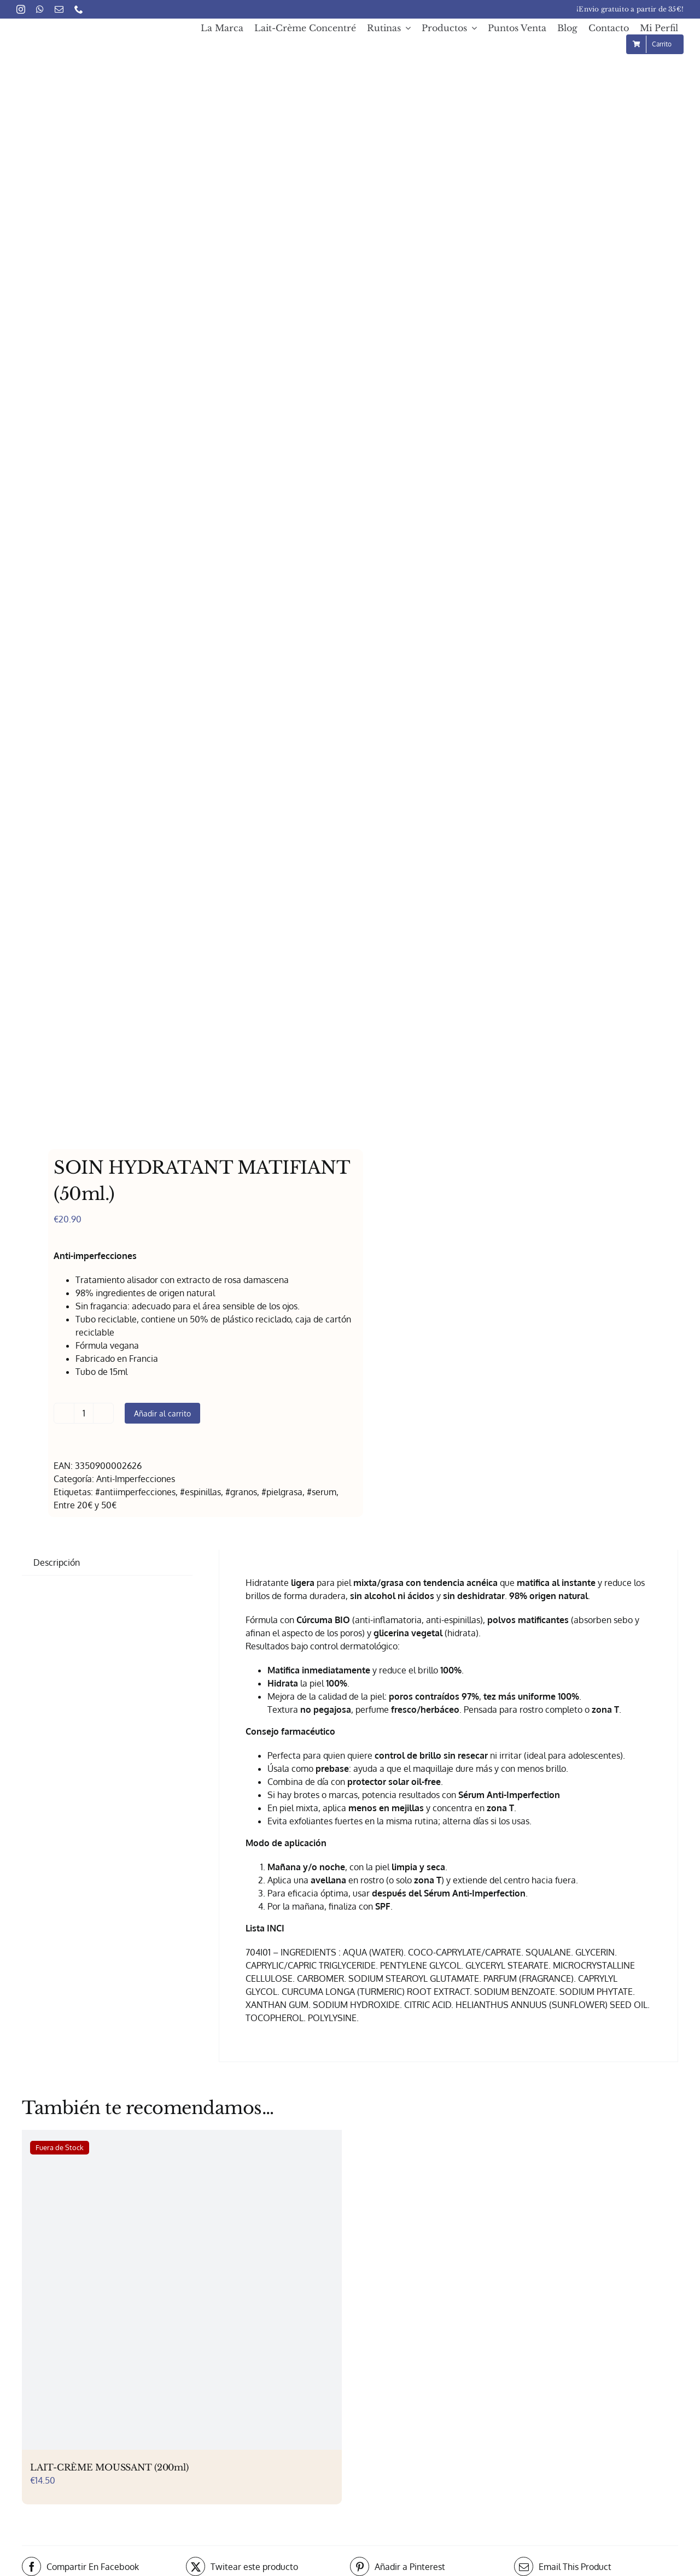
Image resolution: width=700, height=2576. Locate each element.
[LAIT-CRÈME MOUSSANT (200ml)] (182, 2290)
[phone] (78, 9)
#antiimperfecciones (135, 1491)
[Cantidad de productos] (84, 1413)
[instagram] (20, 9)
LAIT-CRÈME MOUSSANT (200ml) (109, 2467)
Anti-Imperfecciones (135, 1478)
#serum (321, 1491)
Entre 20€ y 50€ (85, 1505)
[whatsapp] (40, 9)
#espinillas (200, 1491)
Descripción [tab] (56, 1562)
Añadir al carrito (162, 1413)
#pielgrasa (281, 1491)
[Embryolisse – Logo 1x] (72, 30)
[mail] (59, 9)
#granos (241, 1491)
